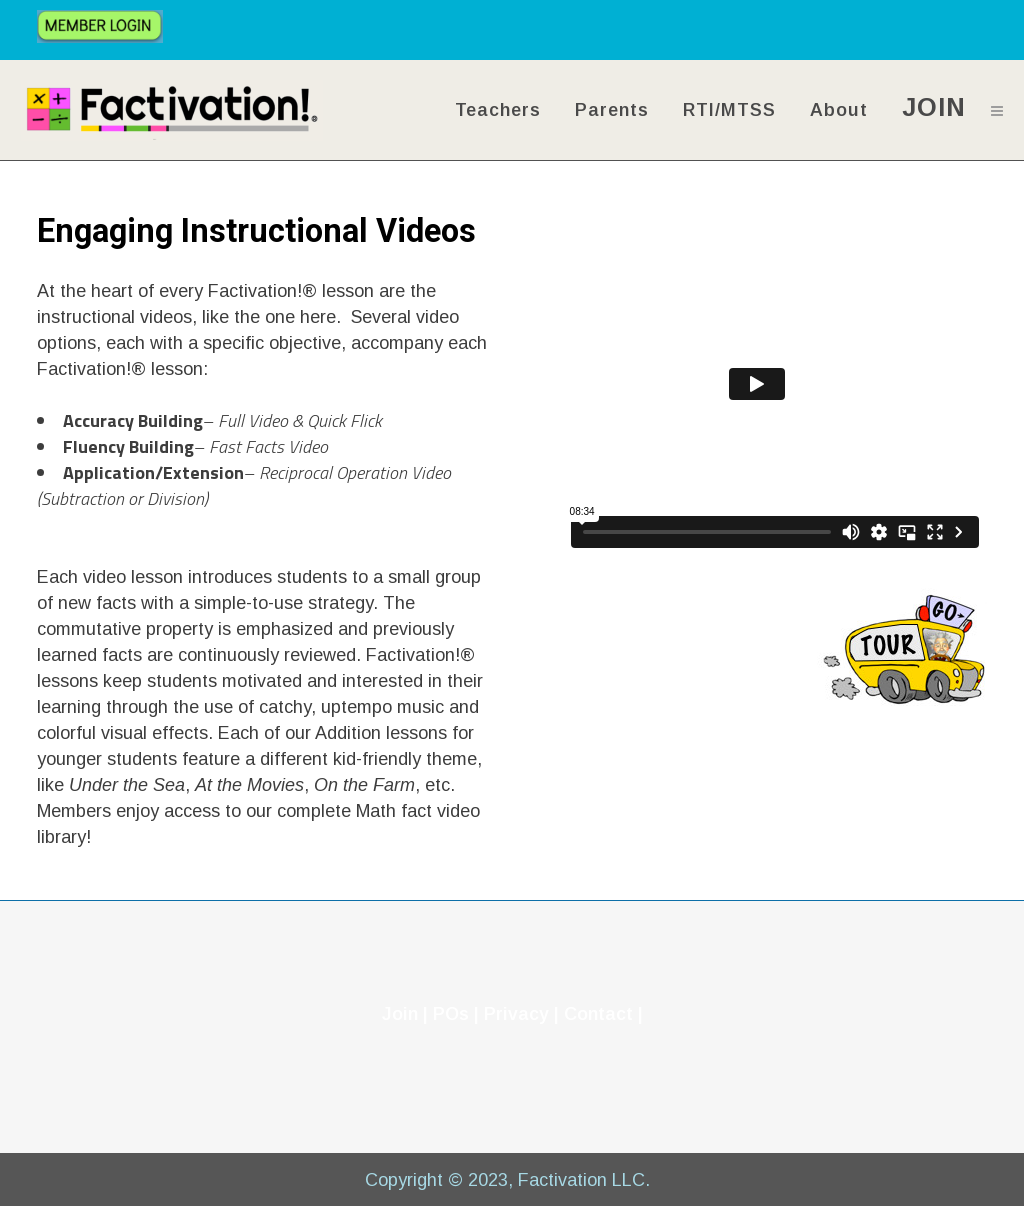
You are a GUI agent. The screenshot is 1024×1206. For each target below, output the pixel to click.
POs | (456, 1014)
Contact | (603, 1014)
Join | (405, 1014)
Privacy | (524, 1014)
